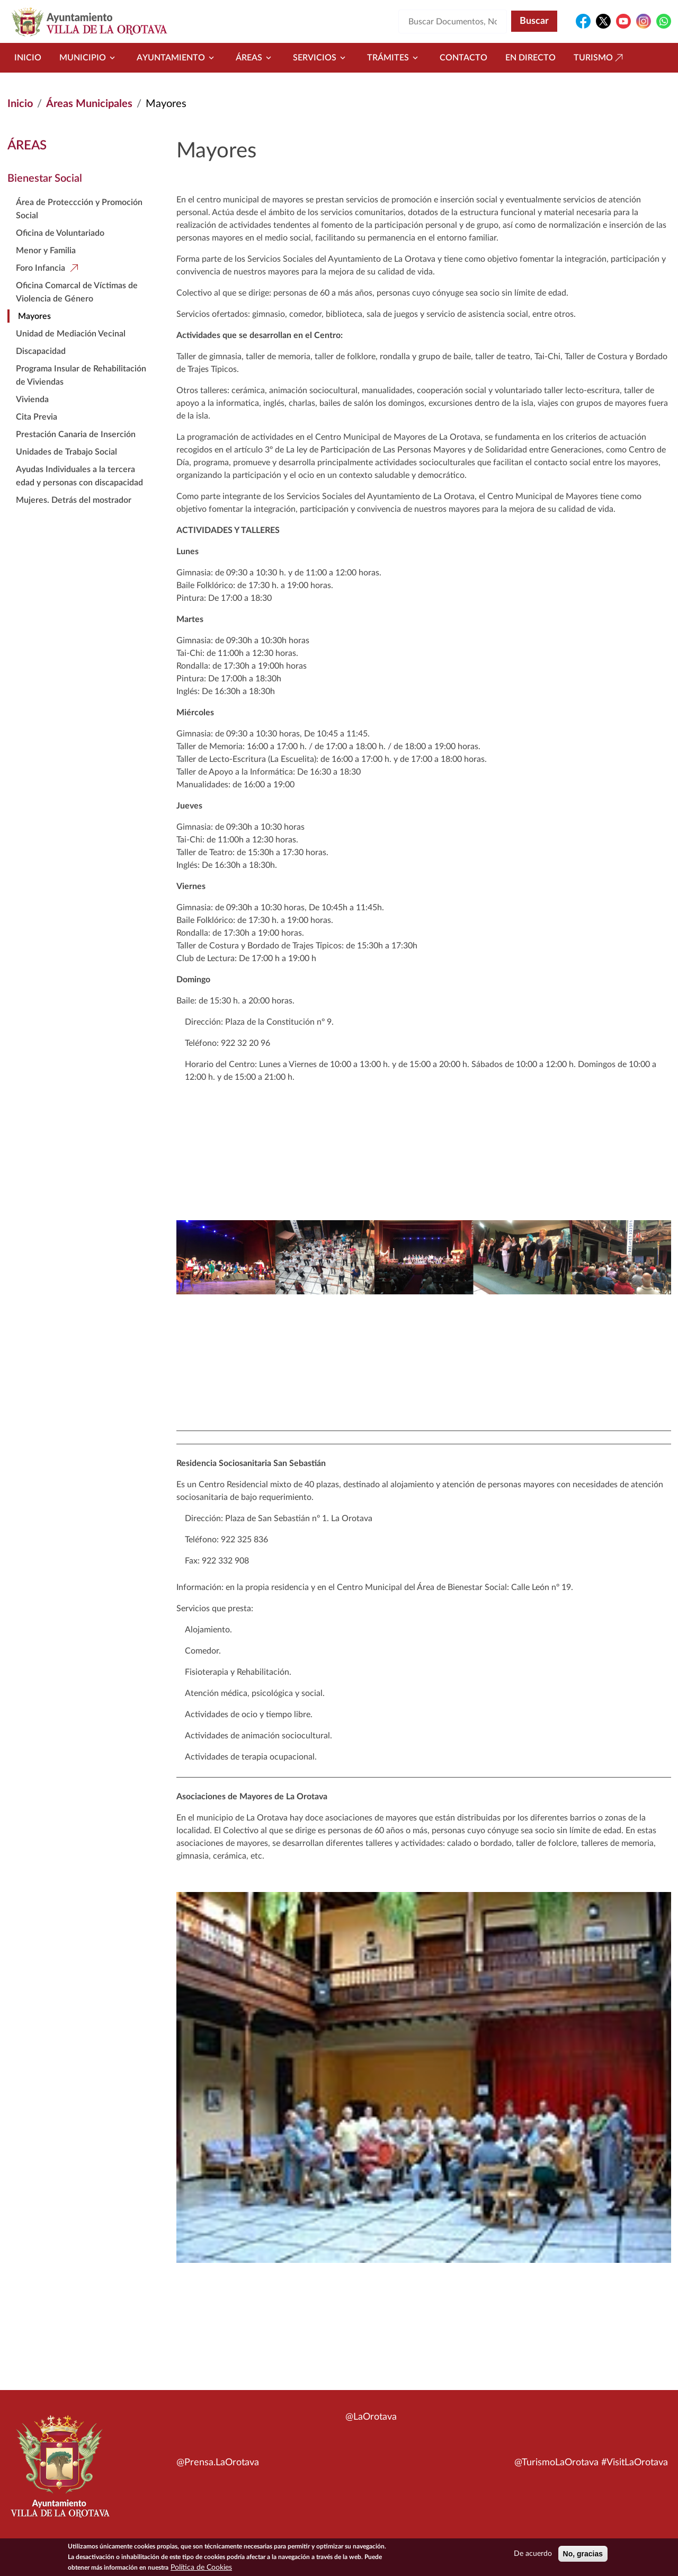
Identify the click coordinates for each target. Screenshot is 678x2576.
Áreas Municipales (89, 104)
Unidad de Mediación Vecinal (71, 334)
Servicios (321, 57)
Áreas (255, 57)
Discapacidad (41, 351)
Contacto (463, 58)
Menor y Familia (46, 250)
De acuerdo (533, 2556)
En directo (530, 58)
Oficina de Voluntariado (60, 233)
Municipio (89, 57)
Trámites (394, 57)
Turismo (600, 57)
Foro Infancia (40, 268)
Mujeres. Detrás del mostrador (73, 500)
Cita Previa (36, 417)
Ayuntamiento (177, 57)
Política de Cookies (201, 2569)
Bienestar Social (44, 178)
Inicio (27, 58)
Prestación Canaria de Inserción (76, 434)
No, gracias (583, 2556)
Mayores (34, 316)
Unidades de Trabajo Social (66, 452)
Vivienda (32, 399)
